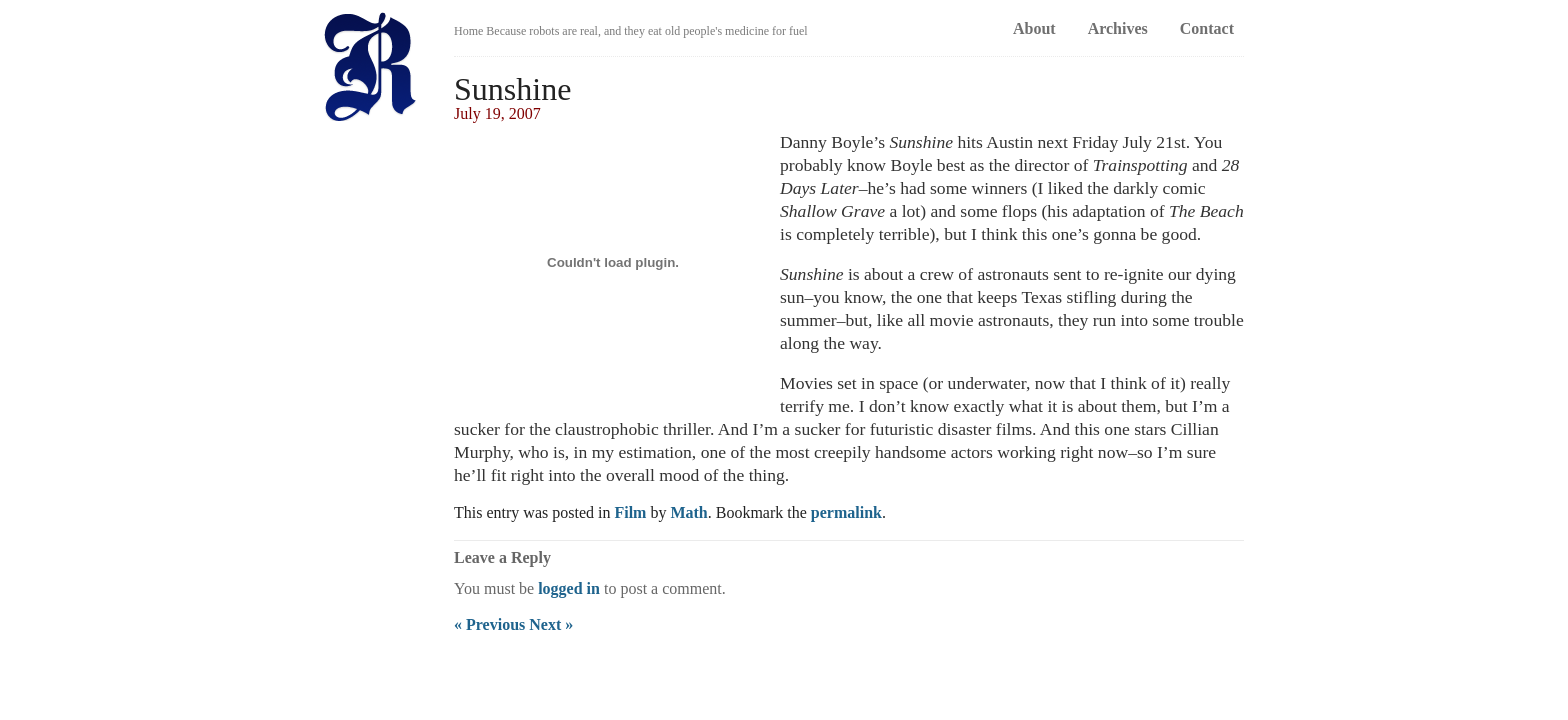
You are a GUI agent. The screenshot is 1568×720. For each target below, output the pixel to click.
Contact (1207, 28)
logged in (569, 588)
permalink (846, 512)
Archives (1118, 28)
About (1034, 28)
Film (630, 512)
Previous (489, 624)
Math (688, 512)
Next (551, 624)
